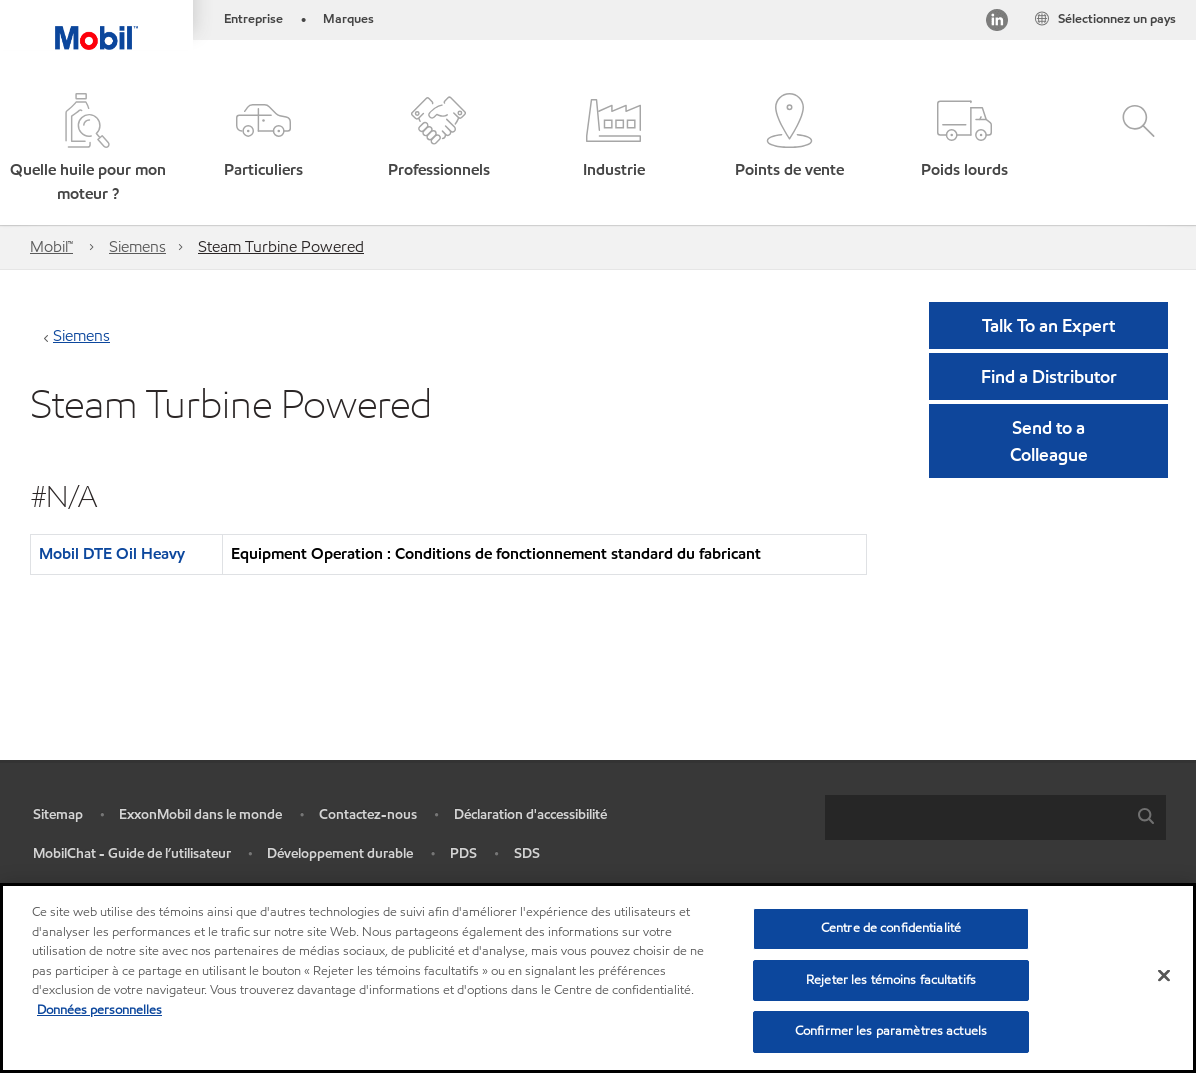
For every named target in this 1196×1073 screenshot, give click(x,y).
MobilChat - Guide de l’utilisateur (132, 853)
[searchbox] (975, 817)
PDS (463, 853)
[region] (598, 978)
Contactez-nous (368, 814)
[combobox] (995, 817)
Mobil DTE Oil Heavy (112, 553)
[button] (87, 149)
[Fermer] (1164, 976)
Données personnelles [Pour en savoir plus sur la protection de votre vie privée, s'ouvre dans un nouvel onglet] (99, 1010)
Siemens (137, 246)
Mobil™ (51, 246)
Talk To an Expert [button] (1048, 325)
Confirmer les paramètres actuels (891, 1031)
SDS (527, 853)
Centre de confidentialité (891, 928)
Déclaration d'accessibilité (530, 814)
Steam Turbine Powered (281, 246)
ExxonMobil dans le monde (200, 814)
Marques (348, 19)
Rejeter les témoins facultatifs (891, 980)
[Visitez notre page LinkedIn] (997, 23)
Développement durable (340, 853)
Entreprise (253, 19)
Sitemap (58, 814)
